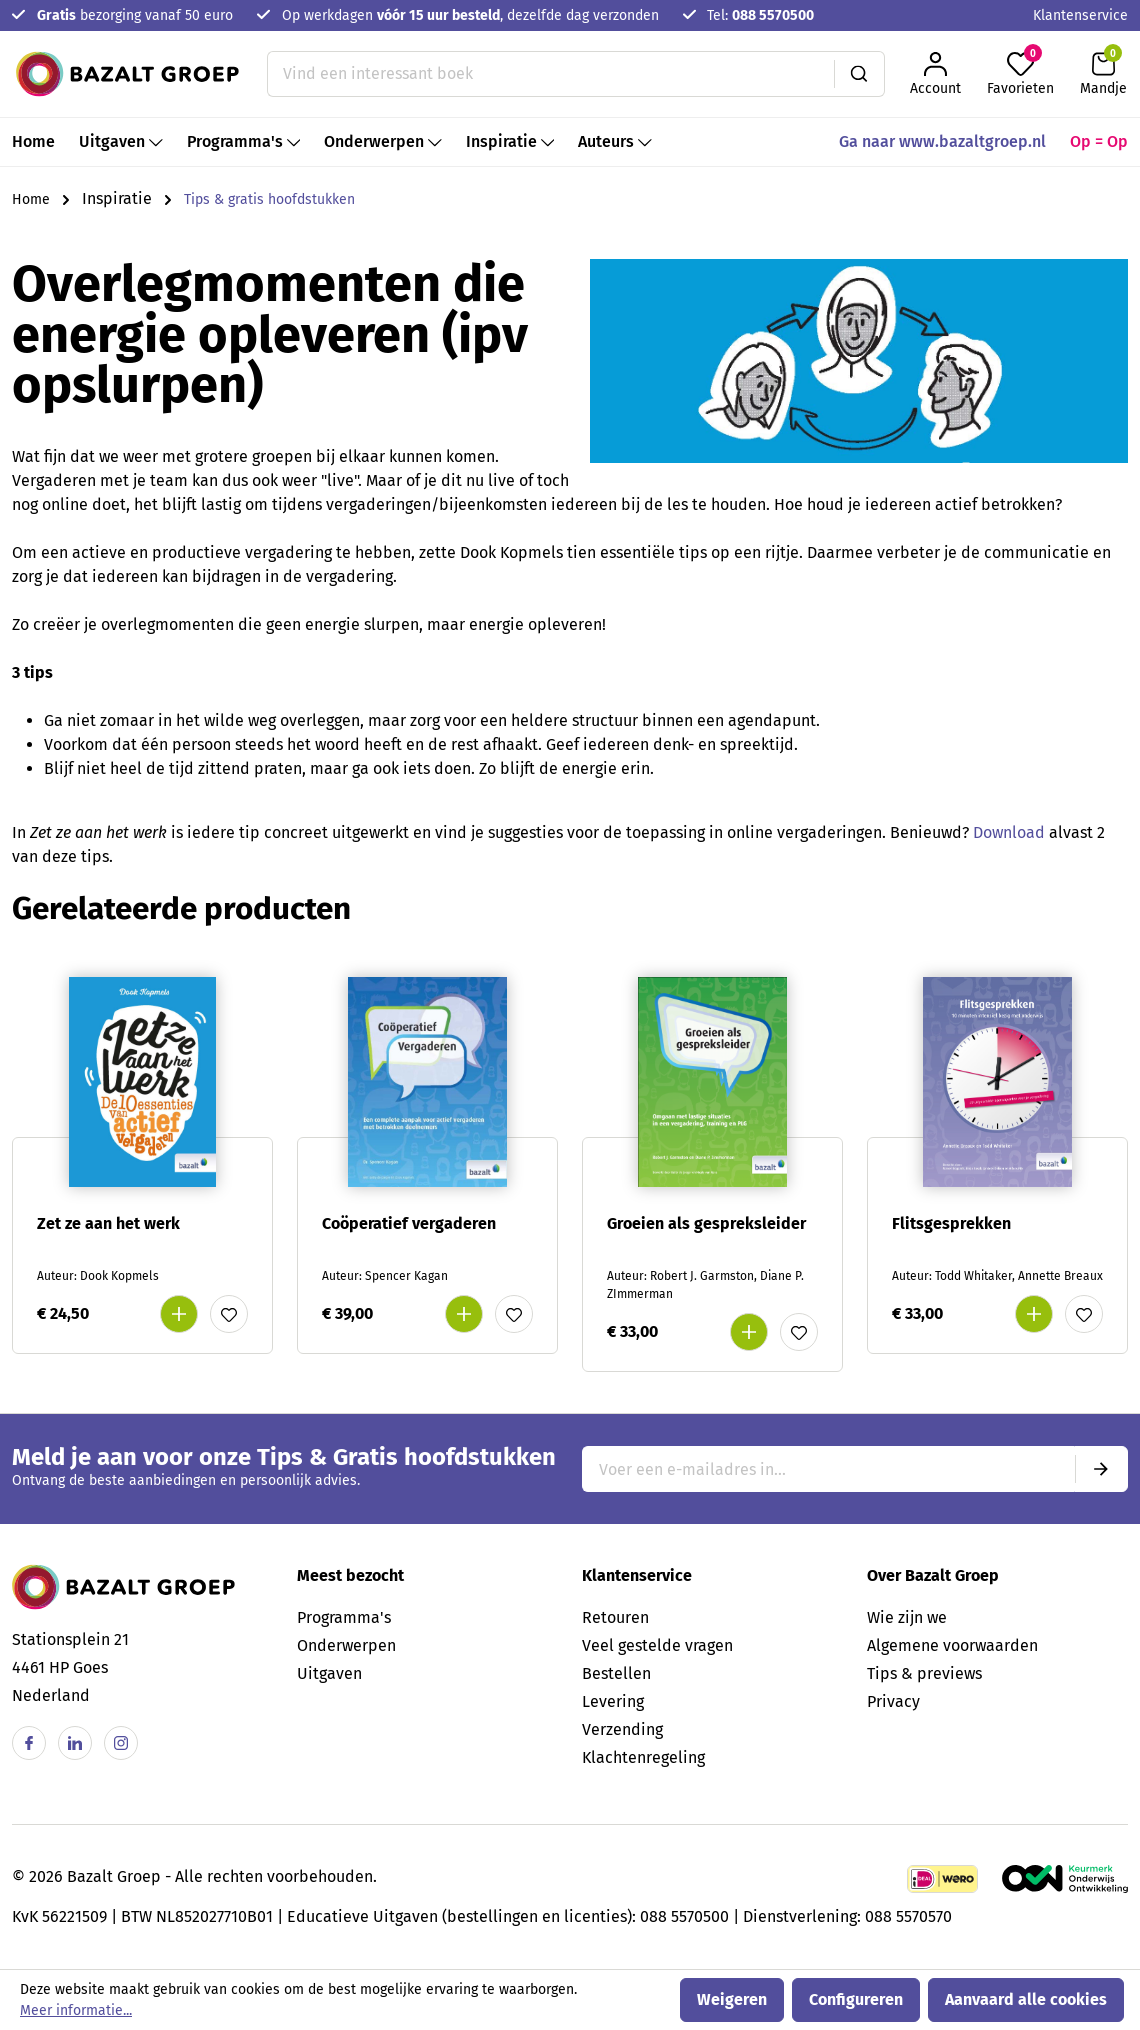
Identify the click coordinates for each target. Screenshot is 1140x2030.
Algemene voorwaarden (952, 1645)
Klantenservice (1080, 15)
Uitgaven (329, 1673)
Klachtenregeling (643, 1757)
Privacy (893, 1701)
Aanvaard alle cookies (1026, 1999)
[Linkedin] (75, 1743)
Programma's (344, 1617)
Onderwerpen (346, 1645)
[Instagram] (121, 1743)
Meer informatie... (76, 2010)
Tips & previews (924, 1673)
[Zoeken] (859, 74)
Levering (613, 1701)
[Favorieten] (1020, 74)
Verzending (622, 1729)
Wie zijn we (907, 1617)
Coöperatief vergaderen (409, 1223)
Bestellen (616, 1673)
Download (1011, 832)
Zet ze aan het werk (108, 1223)
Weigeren (732, 1999)
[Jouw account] (935, 74)
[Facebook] (29, 1743)
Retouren (615, 1617)
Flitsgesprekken (951, 1223)
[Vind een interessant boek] (551, 74)
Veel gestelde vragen (657, 1645)
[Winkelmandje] (1103, 74)
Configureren (856, 1999)
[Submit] (1101, 1469)
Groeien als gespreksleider (706, 1223)
